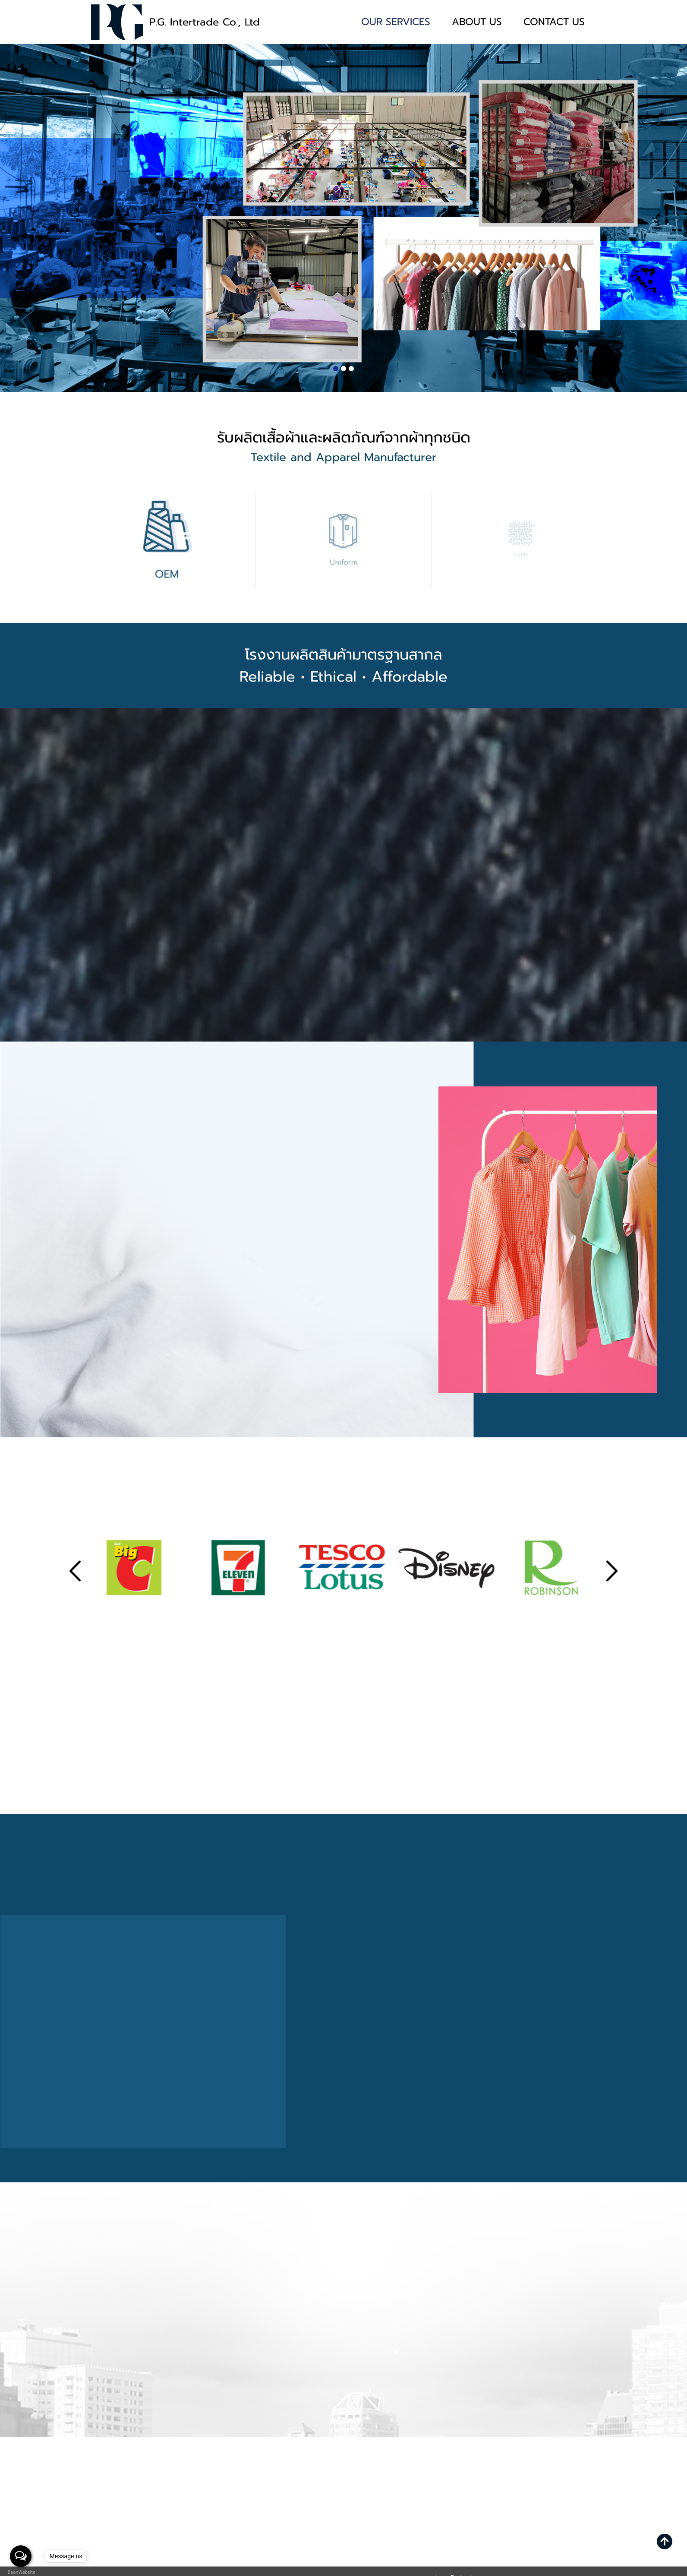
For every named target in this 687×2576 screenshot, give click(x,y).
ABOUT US (477, 21)
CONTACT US (554, 21)
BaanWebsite (21, 2572)
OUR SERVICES (395, 21)
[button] (335, 368)
